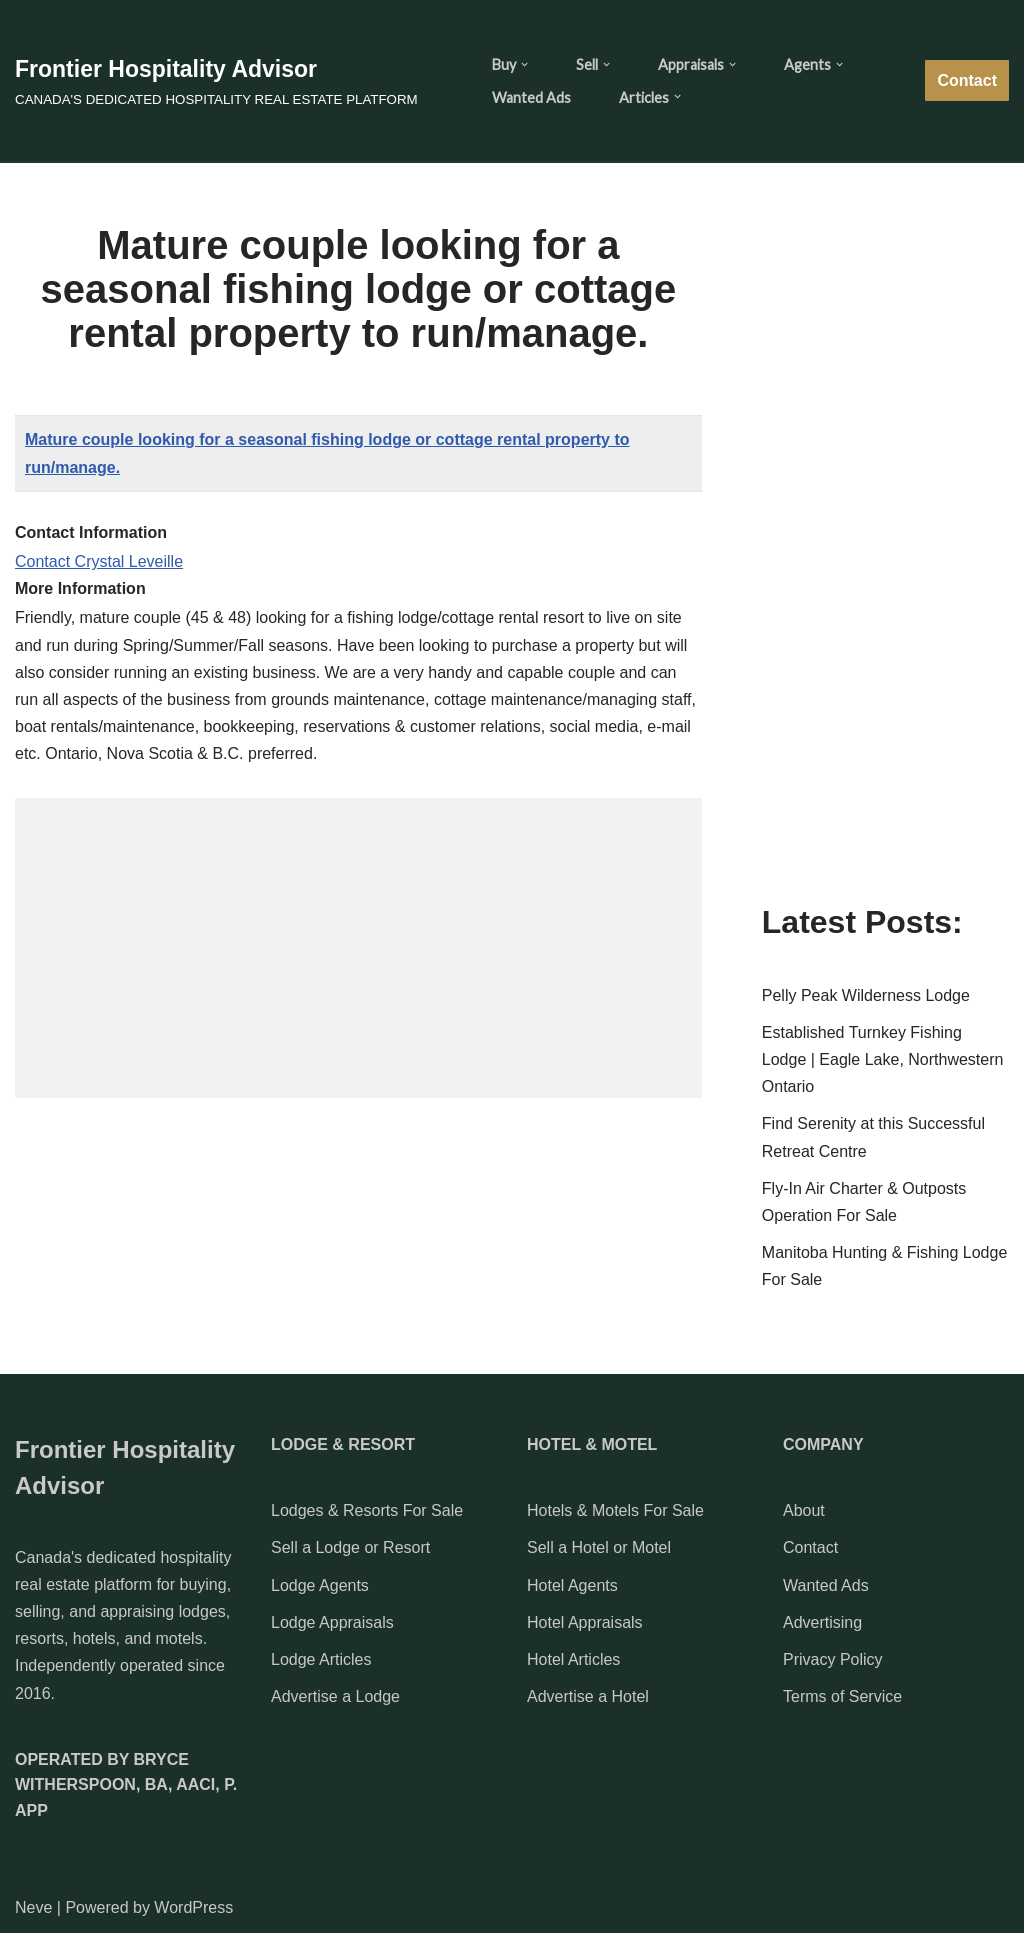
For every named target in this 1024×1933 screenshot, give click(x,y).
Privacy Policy (833, 1659)
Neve (33, 1907)
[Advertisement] (358, 948)
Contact (967, 80)
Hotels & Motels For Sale (615, 1510)
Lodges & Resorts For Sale (367, 1510)
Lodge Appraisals (332, 1622)
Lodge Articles (321, 1659)
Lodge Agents (320, 1585)
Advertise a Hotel (588, 1696)
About (804, 1510)
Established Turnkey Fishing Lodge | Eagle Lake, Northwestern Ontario (883, 1059)
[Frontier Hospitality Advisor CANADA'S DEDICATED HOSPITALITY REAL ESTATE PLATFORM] (216, 81)
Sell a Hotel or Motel (599, 1547)
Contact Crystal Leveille (99, 561)
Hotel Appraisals (585, 1622)
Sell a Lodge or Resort (350, 1547)
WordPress (193, 1907)
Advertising (822, 1622)
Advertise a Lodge (335, 1696)
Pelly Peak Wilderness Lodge (866, 995)
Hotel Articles (573, 1659)
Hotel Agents (572, 1585)
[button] (524, 64)
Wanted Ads (531, 97)
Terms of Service (842, 1696)
